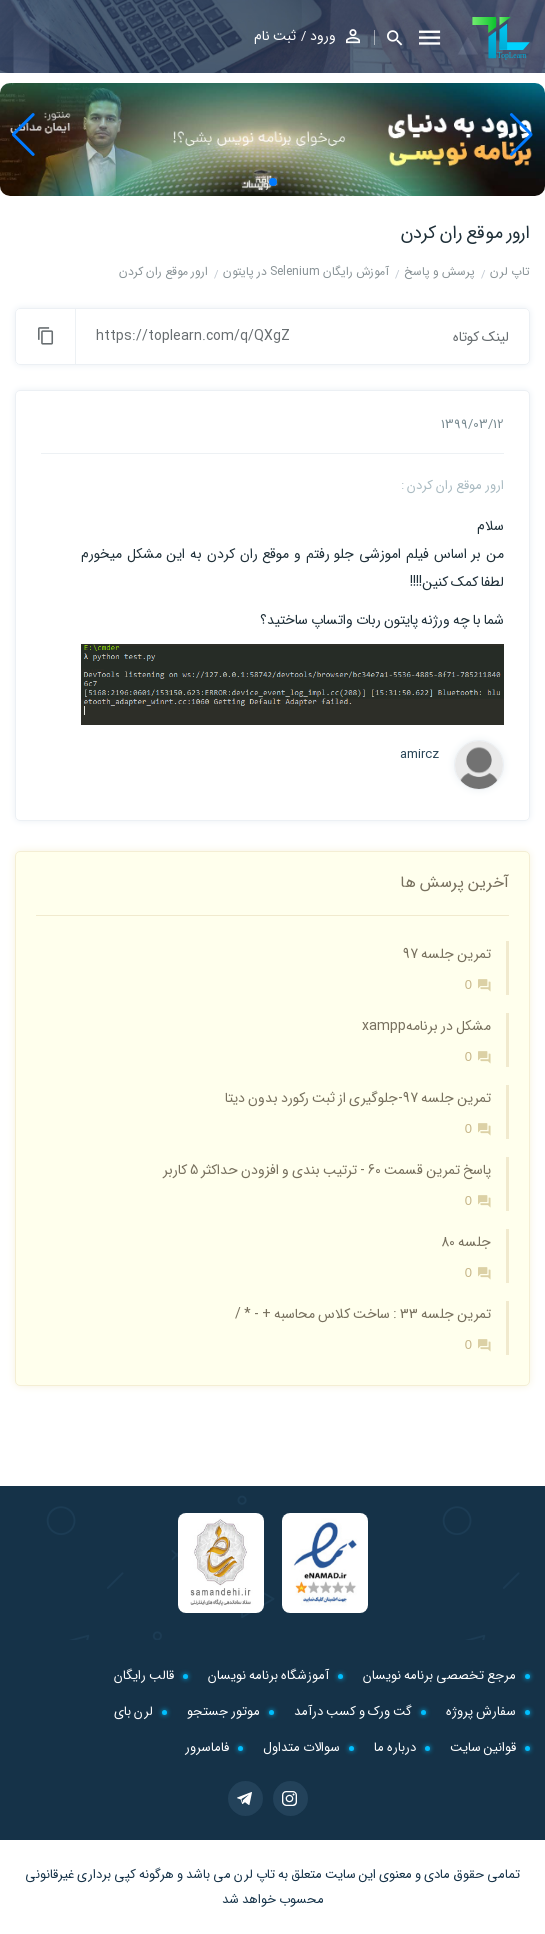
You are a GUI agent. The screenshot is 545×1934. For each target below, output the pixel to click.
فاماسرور (207, 1747)
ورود (323, 36)
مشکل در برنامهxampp (426, 1026)
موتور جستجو (223, 1711)
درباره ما (395, 1747)
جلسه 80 (466, 1242)
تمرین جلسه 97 (447, 954)
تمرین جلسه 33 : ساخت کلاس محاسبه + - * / (363, 1314)
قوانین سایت (483, 1747)
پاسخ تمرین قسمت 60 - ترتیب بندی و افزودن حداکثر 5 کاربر (327, 1170)
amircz (419, 755)
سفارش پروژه (481, 1711)
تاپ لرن (254, 1874)
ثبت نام (275, 36)
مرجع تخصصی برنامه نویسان (439, 1675)
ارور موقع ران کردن (465, 233)
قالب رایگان (144, 1675)
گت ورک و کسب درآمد (353, 1711)
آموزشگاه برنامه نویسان (268, 1675)
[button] (388, 37)
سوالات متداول (301, 1747)
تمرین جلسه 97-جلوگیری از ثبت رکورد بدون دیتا (358, 1098)
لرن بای (133, 1711)
